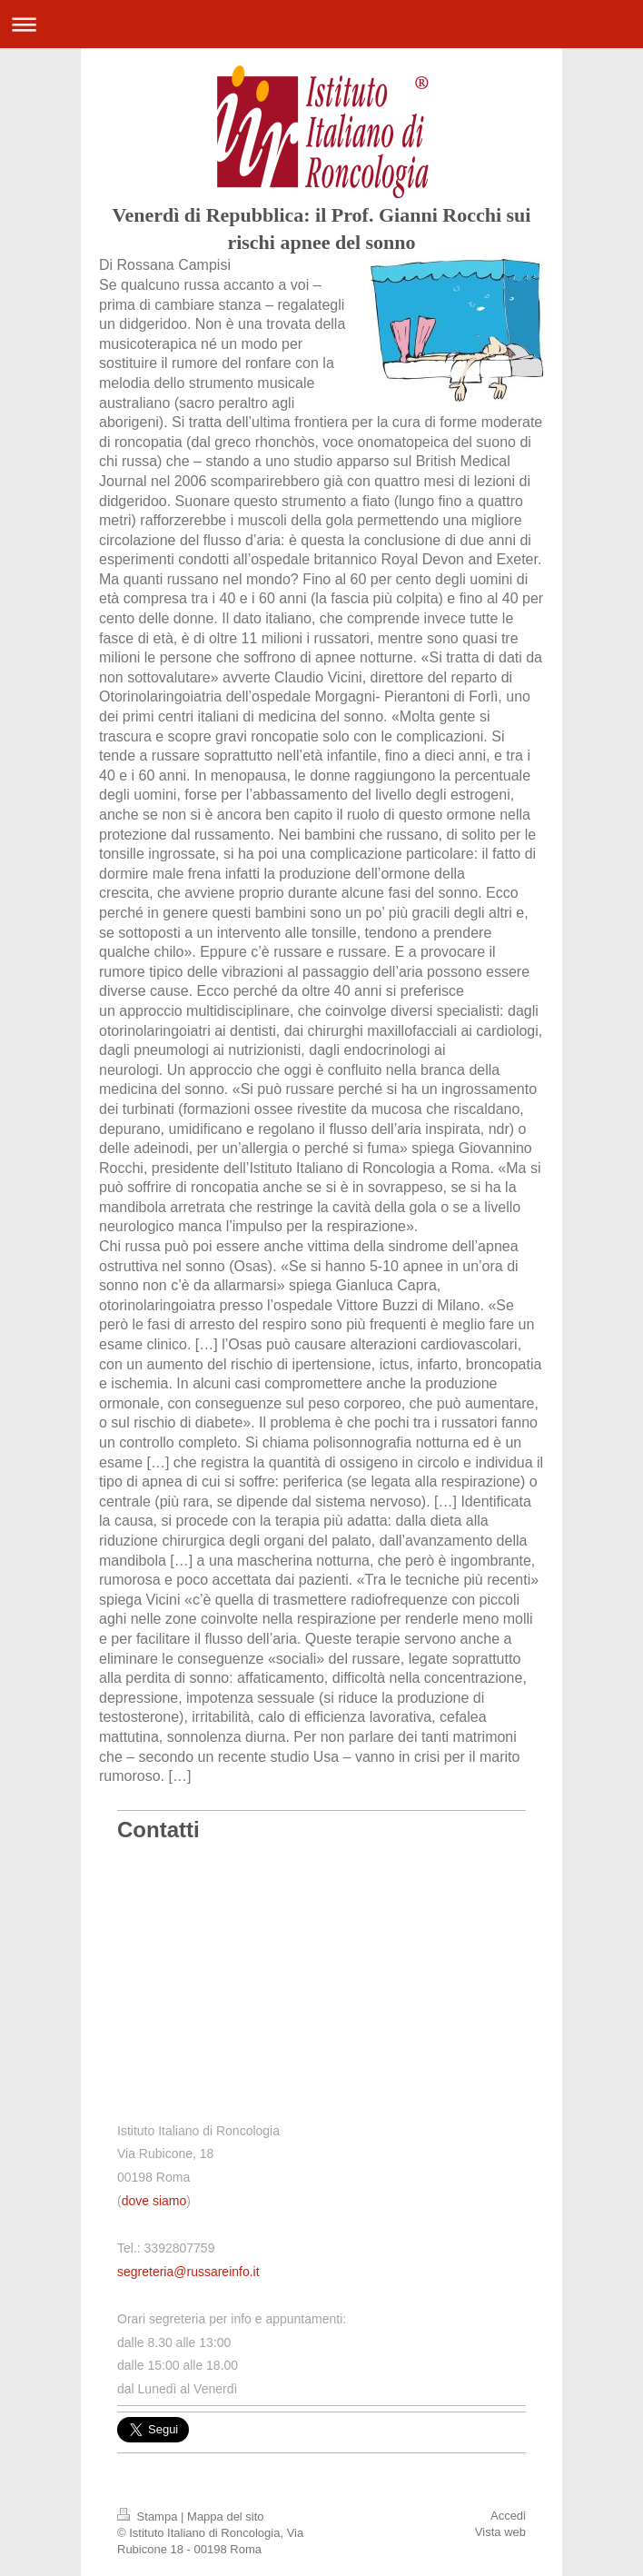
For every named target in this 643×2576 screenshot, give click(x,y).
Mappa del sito (225, 2516)
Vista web (500, 2532)
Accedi (508, 2515)
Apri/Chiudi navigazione (321, 24)
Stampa (149, 2516)
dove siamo (154, 2200)
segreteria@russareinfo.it (188, 2271)
